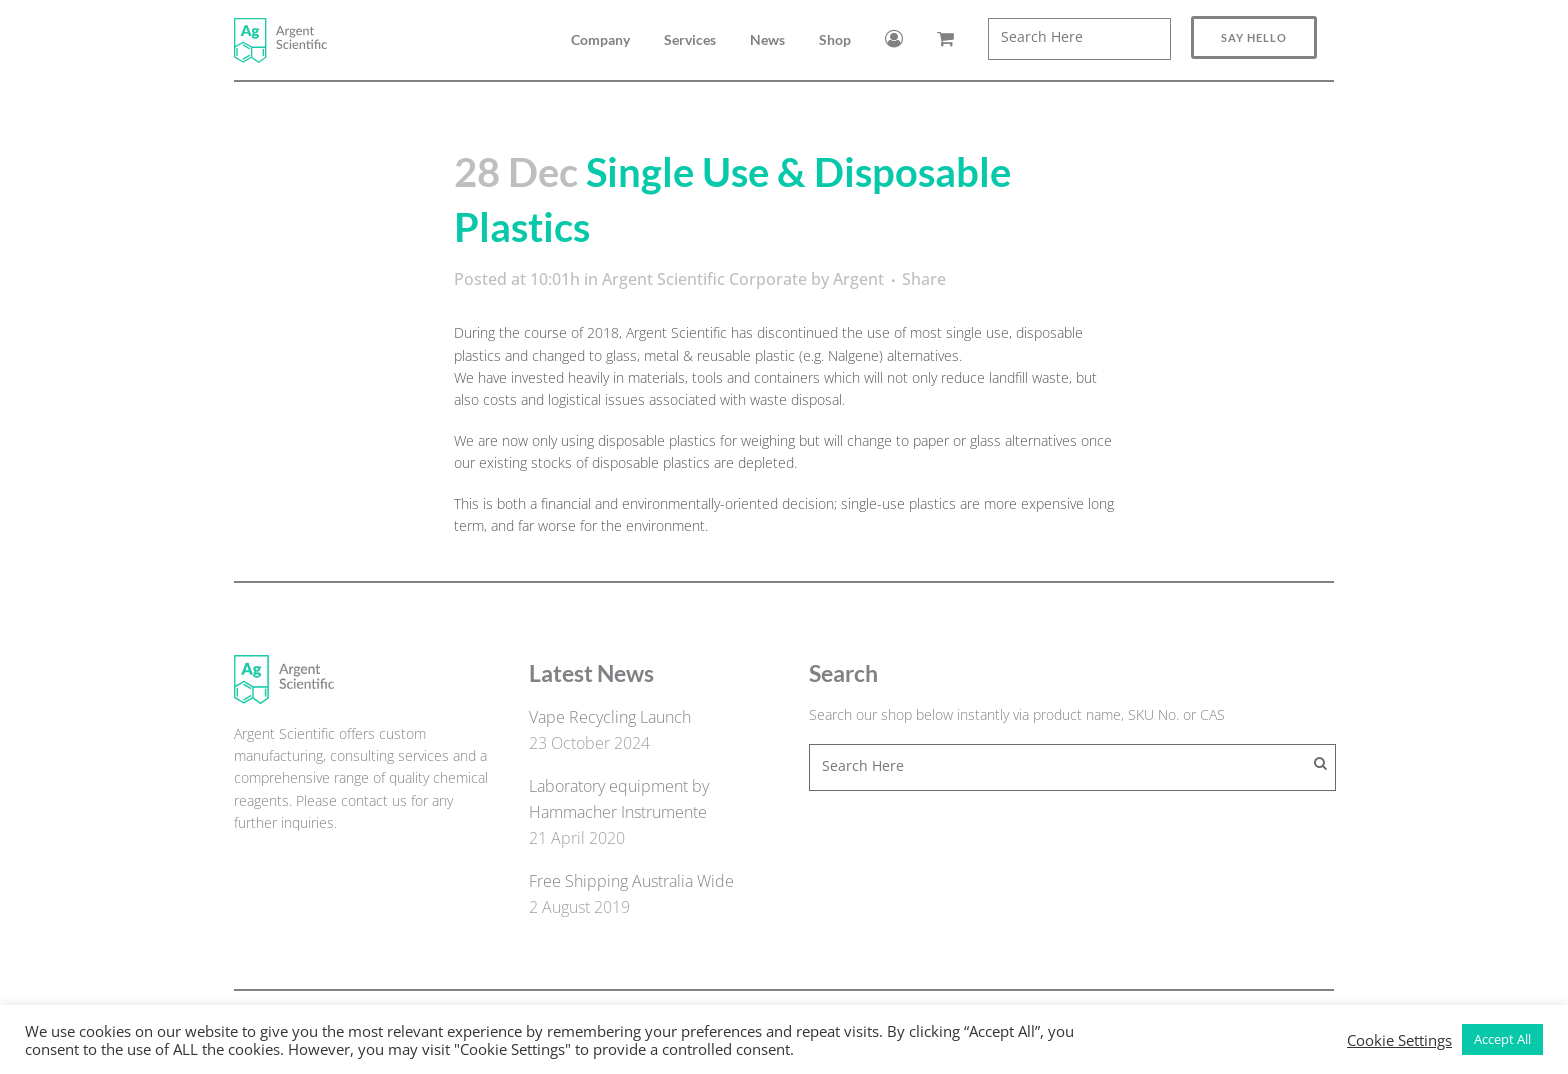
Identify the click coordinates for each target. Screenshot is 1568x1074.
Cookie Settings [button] (1399, 1040)
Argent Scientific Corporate (704, 279)
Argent (858, 279)
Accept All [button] (1502, 1039)
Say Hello (1254, 37)
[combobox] (1079, 39)
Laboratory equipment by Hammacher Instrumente (619, 799)
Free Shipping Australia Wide (631, 881)
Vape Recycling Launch (610, 717)
